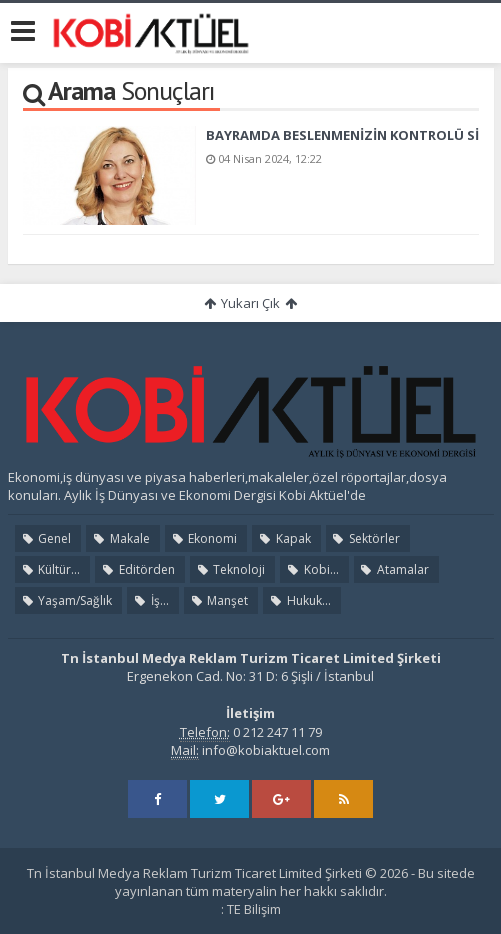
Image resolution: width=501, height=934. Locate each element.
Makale (120, 538)
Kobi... (311, 569)
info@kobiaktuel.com (266, 750)
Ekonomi (203, 538)
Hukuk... (299, 600)
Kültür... (50, 569)
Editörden (137, 569)
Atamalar (394, 569)
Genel (45, 538)
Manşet (218, 600)
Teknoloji (230, 569)
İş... (150, 600)
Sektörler (365, 538)
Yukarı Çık (250, 303)
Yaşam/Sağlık (66, 600)
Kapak (283, 538)
